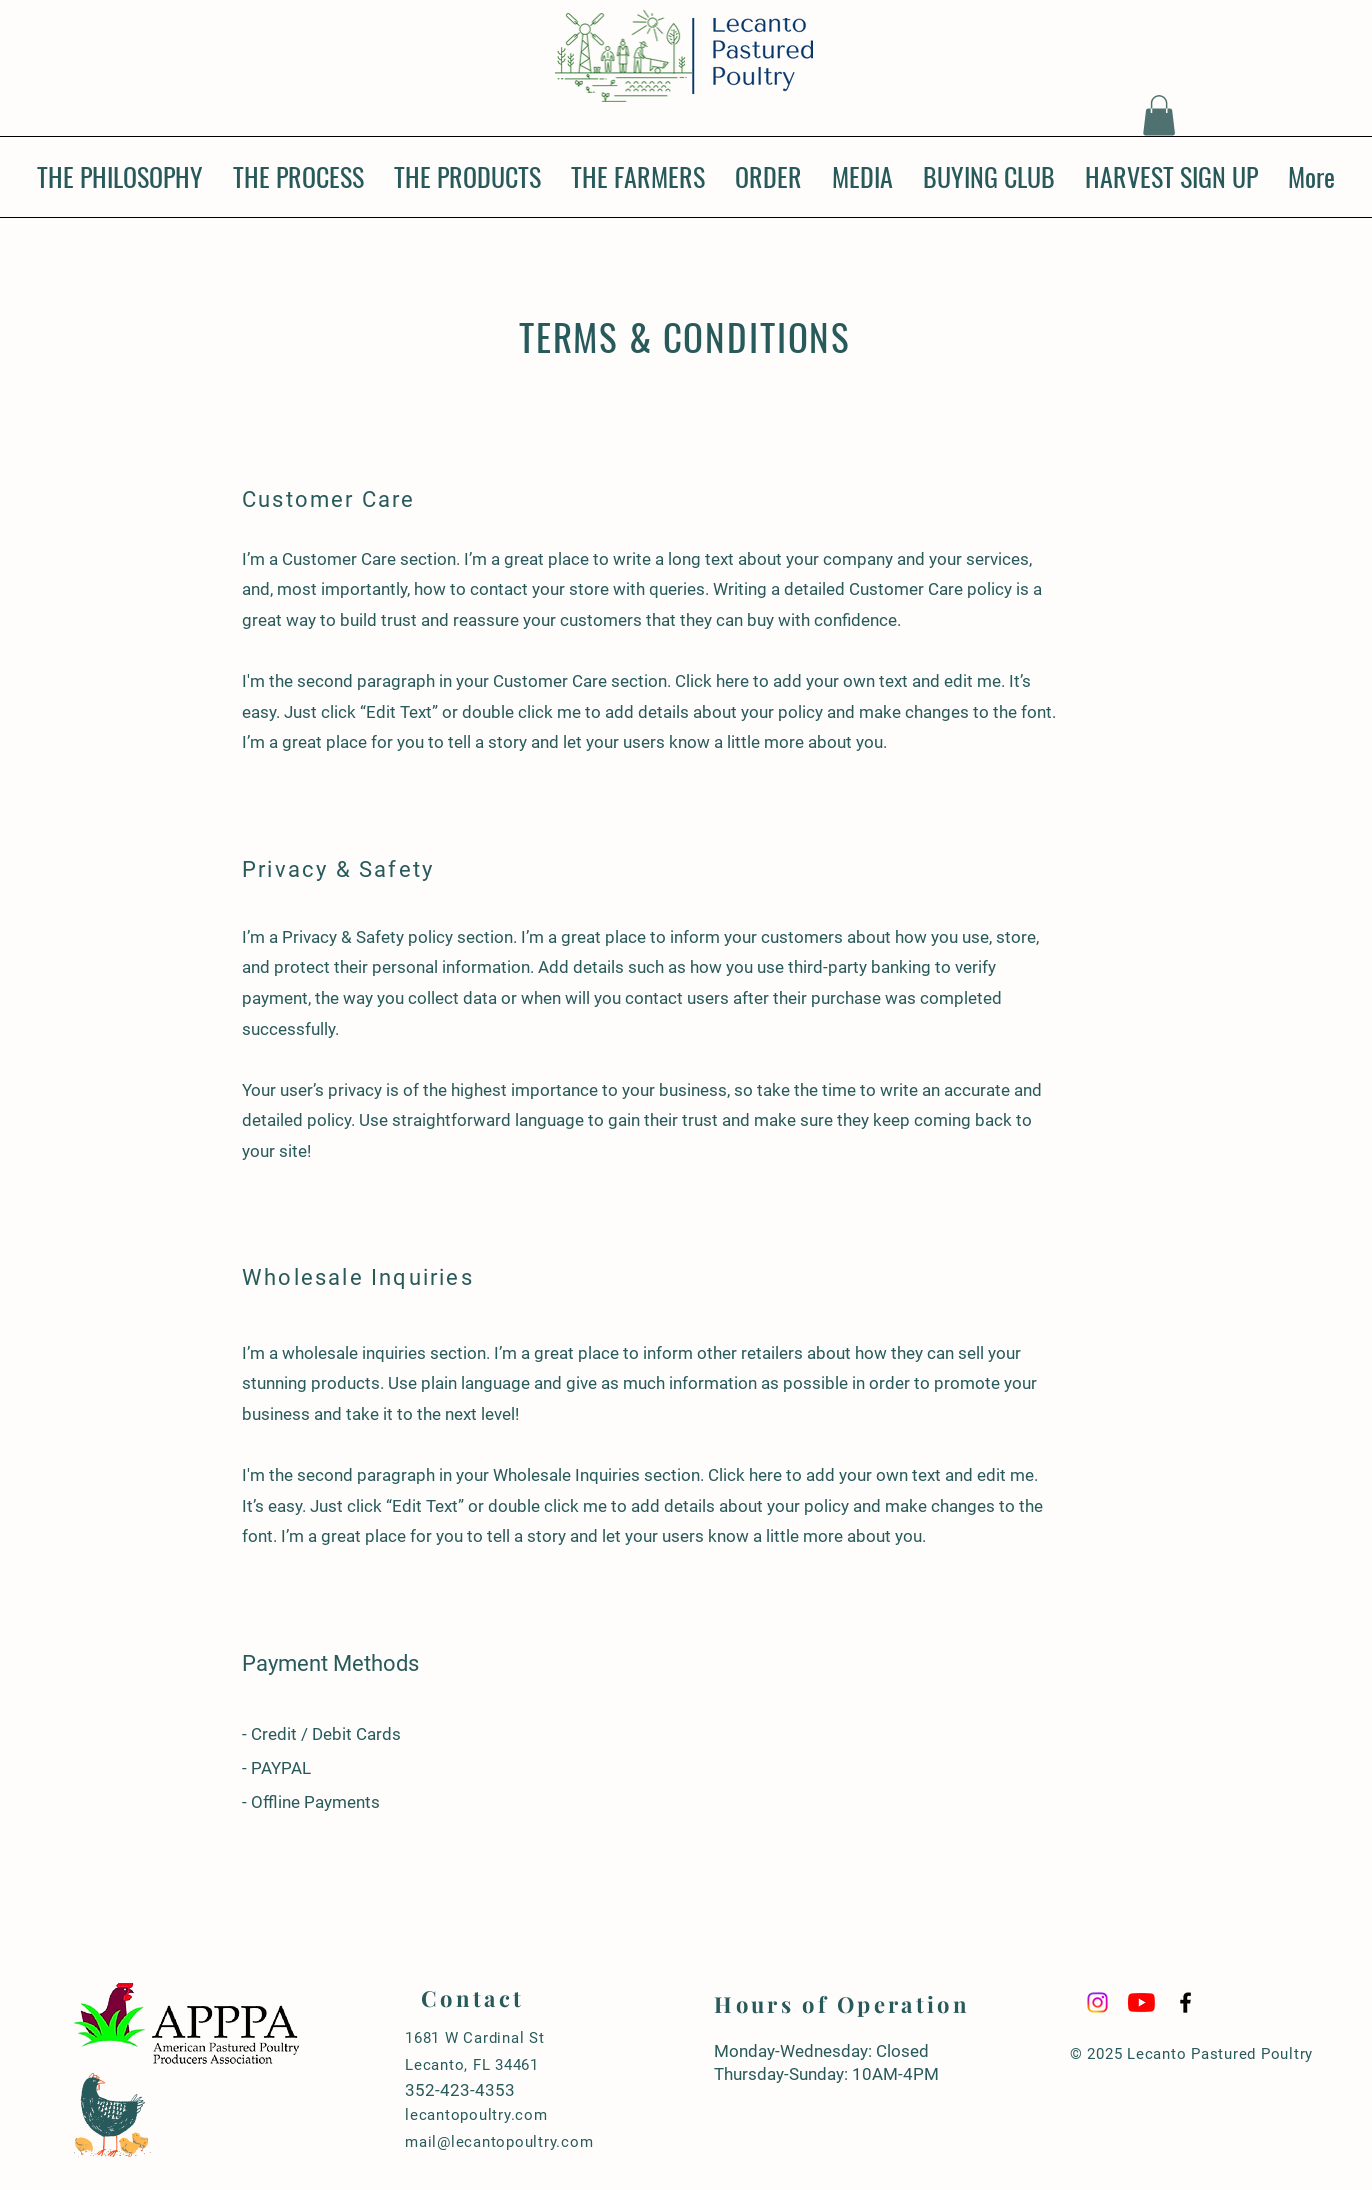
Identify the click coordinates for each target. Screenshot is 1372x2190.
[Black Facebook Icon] (1185, 2002)
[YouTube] (1141, 2002)
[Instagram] (1097, 2002)
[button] (1159, 115)
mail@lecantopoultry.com (499, 2142)
